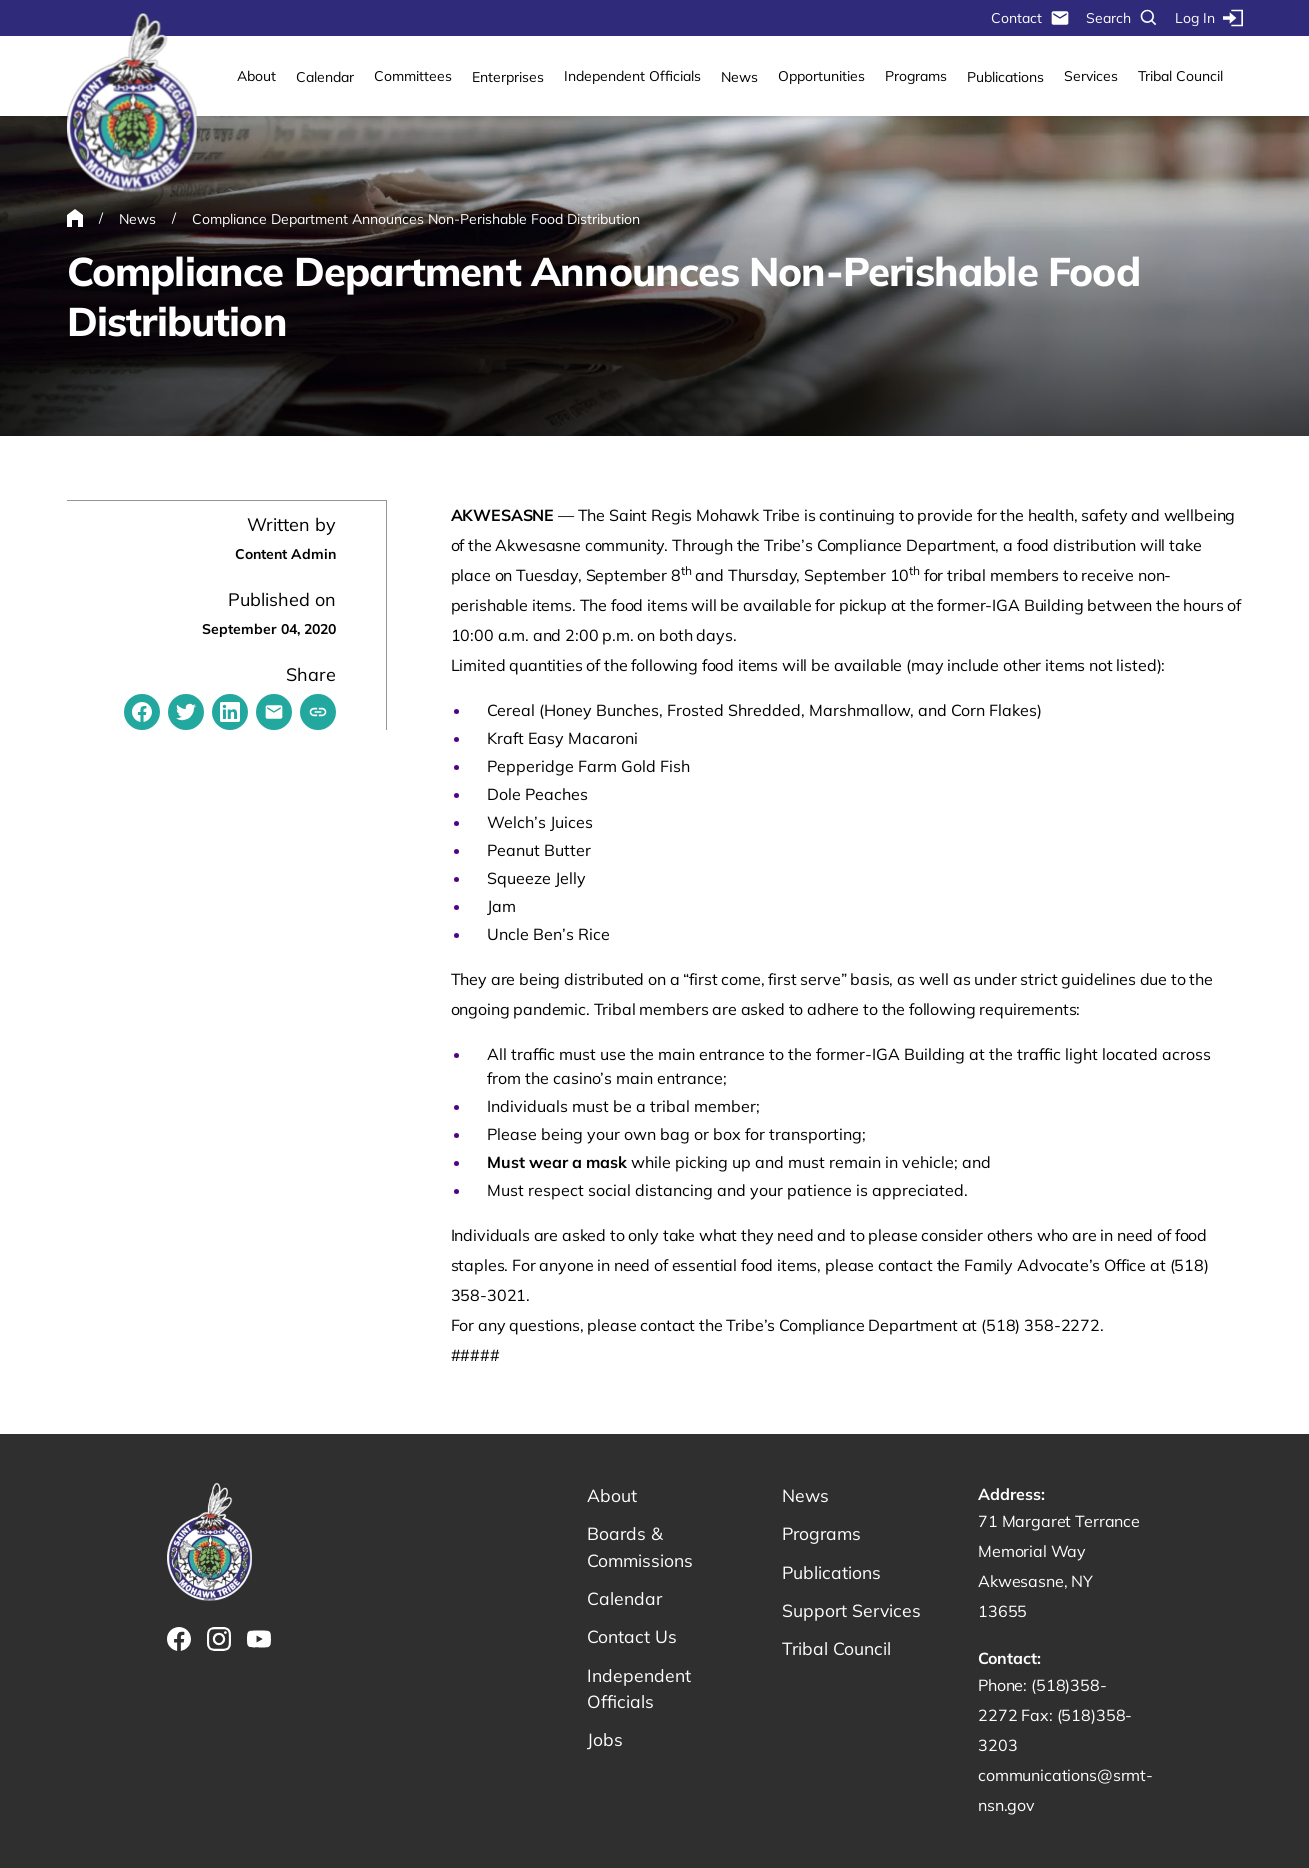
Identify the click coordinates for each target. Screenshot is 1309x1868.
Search (1122, 18)
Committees (413, 76)
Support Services (853, 1612)
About (256, 76)
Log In (1209, 18)
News (739, 77)
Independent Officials (632, 76)
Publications (1005, 77)
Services (1091, 76)
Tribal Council (1180, 76)
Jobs (605, 1744)
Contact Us (632, 1639)
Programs (916, 76)
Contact (1030, 18)
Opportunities (821, 76)
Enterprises (508, 77)
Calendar (325, 77)
